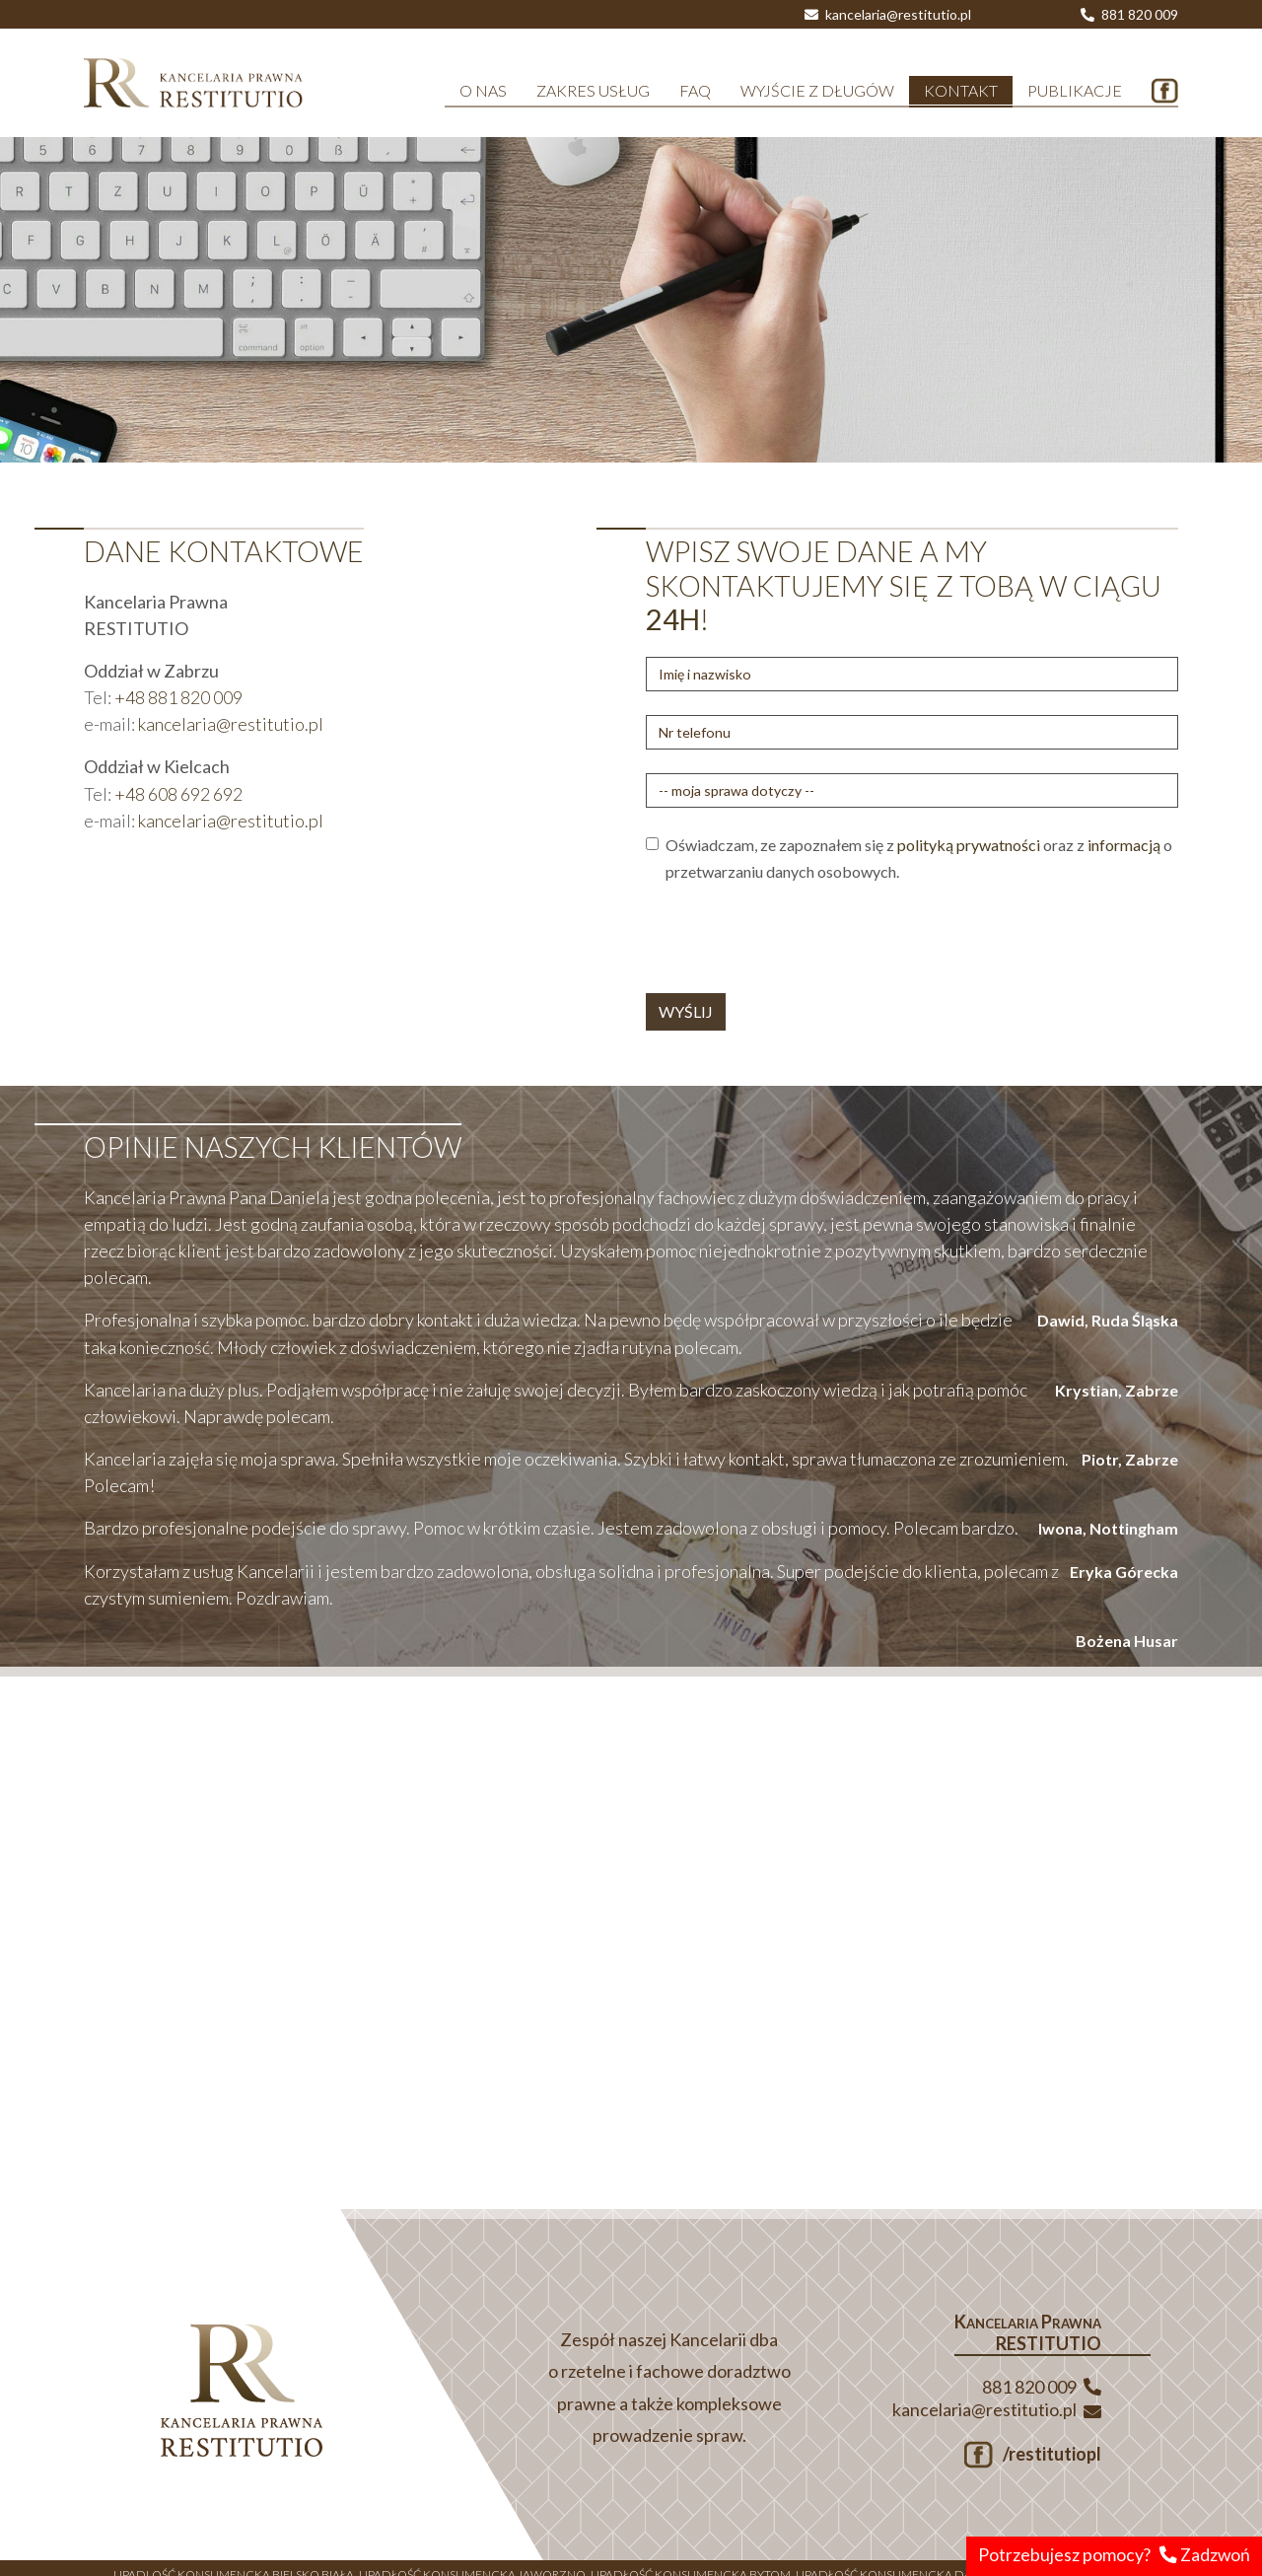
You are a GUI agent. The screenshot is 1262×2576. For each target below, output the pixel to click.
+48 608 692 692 (178, 794)
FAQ (695, 90)
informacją (1123, 844)
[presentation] (796, 938)
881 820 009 (1129, 14)
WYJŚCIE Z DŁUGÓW (817, 90)
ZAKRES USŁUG (593, 90)
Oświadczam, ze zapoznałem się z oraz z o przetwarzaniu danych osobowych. (919, 858)
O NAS (483, 90)
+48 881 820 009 (178, 697)
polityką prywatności (968, 844)
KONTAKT (961, 90)
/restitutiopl (1032, 2454)
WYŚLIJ (686, 1011)
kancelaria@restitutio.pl (888, 14)
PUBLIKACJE (1074, 90)
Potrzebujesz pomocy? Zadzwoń (1114, 2554)
